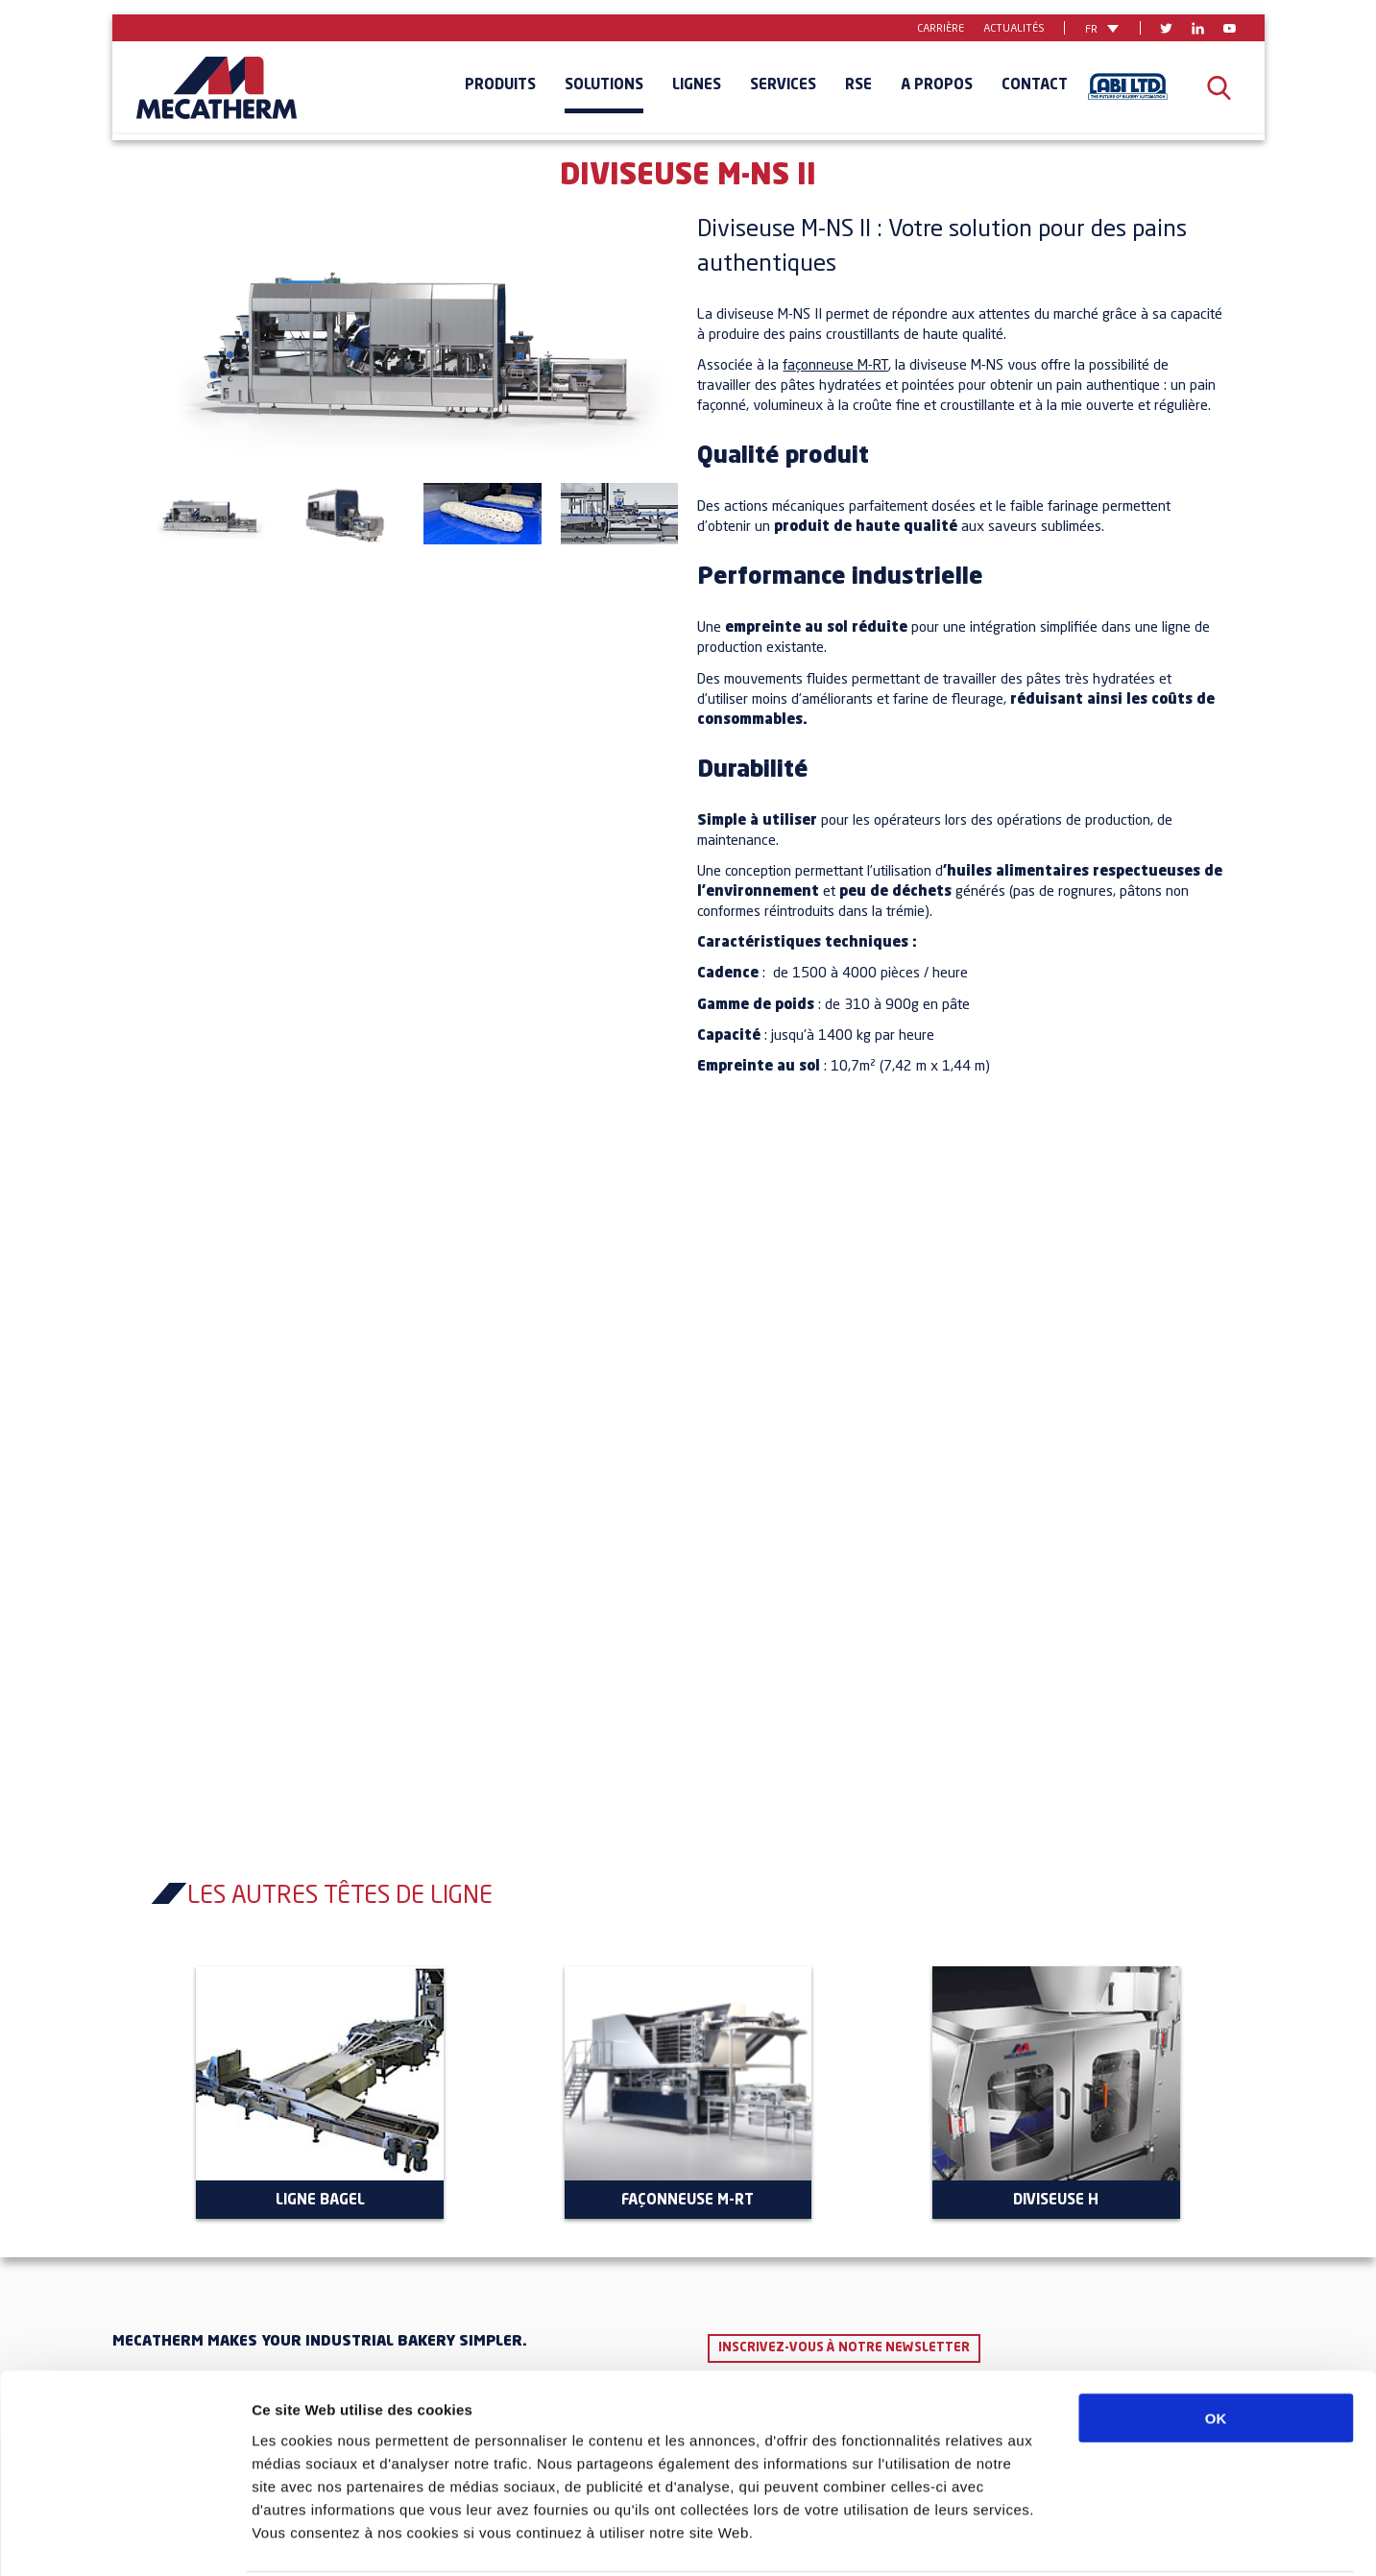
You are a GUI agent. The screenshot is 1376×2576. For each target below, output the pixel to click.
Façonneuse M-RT (687, 2201)
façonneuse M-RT (835, 366)
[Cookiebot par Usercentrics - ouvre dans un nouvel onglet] (124, 2538)
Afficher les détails (1058, 2538)
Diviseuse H (1055, 2201)
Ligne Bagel (320, 2201)
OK (1216, 2346)
